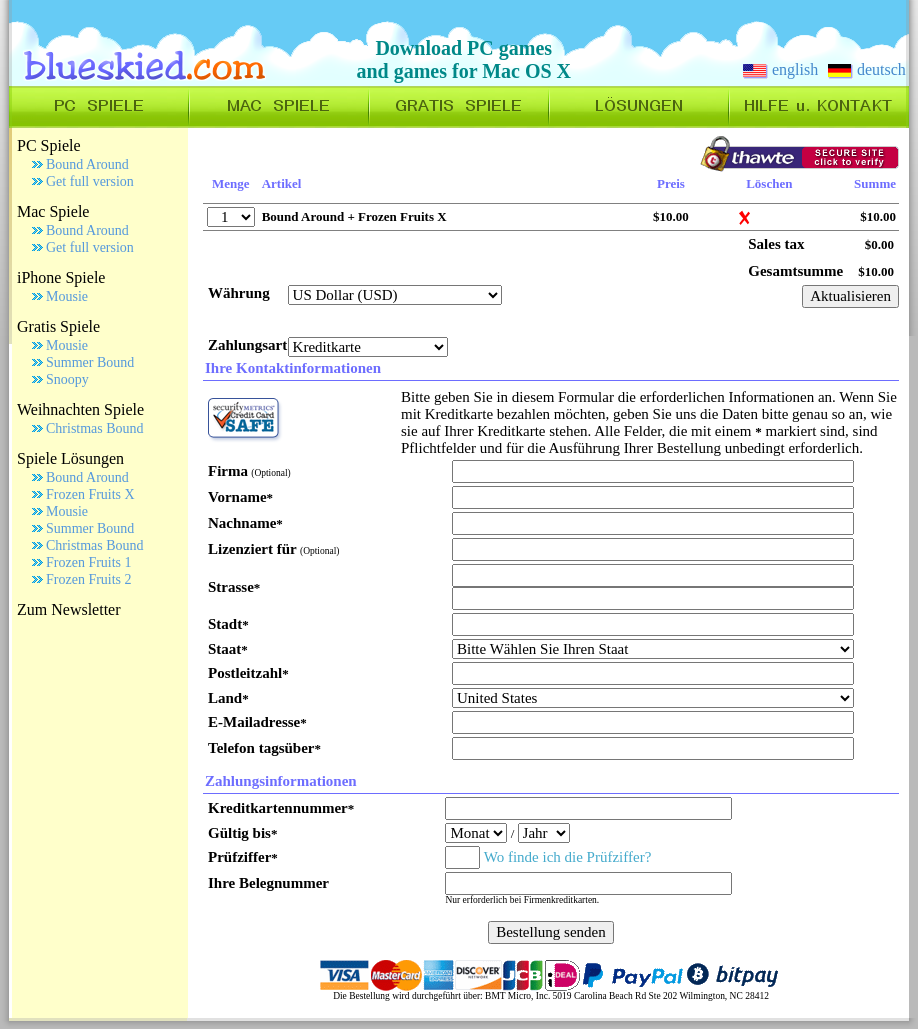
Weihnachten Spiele (80, 409)
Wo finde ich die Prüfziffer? (568, 857)
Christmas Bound (95, 428)
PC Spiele (49, 145)
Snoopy (67, 379)
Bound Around (87, 164)
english (780, 69)
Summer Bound (90, 362)
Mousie (67, 296)
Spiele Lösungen (70, 458)
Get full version (90, 181)
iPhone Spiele (61, 277)
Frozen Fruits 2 (89, 579)
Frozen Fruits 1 (89, 562)
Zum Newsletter (69, 609)
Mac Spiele (53, 211)
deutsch (867, 69)
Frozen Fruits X (90, 494)
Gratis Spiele (58, 326)
